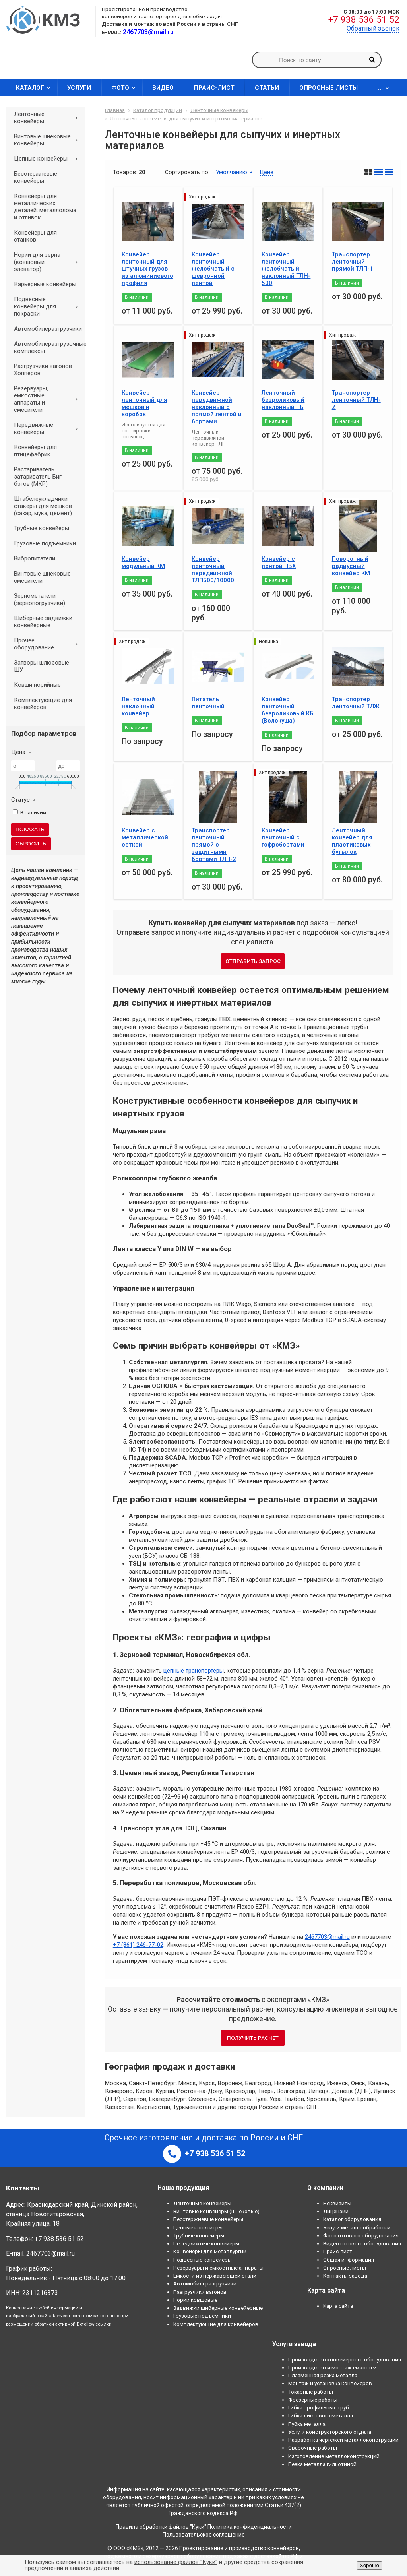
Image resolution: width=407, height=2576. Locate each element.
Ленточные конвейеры (48, 117)
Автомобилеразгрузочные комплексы (49, 347)
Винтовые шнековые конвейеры (48, 140)
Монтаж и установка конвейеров (330, 2383)
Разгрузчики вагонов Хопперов (43, 369)
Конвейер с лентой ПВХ (279, 562)
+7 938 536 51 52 (363, 19)
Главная (115, 110)
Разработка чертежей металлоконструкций (343, 2439)
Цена (18, 752)
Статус (20, 799)
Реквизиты (337, 2203)
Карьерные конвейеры (45, 284)
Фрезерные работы (312, 2399)
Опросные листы (328, 87)
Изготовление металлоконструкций (334, 2456)
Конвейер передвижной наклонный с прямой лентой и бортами (217, 407)
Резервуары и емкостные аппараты (218, 2267)
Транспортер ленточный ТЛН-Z (356, 400)
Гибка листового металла (320, 2415)
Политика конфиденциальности (249, 2527)
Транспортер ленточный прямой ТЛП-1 (352, 261)
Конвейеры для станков (35, 236)
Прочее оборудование (48, 644)
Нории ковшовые (195, 2300)
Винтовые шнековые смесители (42, 577)
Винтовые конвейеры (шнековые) (216, 2211)
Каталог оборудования (352, 2219)
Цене (266, 172)
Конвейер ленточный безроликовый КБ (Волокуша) (287, 710)
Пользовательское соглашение (204, 2534)
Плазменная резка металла (322, 2375)
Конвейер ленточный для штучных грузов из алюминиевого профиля (147, 269)
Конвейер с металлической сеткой (145, 837)
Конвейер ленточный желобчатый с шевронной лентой (213, 269)
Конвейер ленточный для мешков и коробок (144, 403)
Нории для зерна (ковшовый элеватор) (48, 262)
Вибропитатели (34, 558)
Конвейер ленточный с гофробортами (283, 837)
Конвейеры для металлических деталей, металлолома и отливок (45, 206)
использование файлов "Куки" (175, 2562)
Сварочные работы (312, 2447)
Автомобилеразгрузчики (48, 328)
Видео (163, 87)
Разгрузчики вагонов (200, 2292)
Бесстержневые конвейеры (35, 177)
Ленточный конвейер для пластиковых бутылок (352, 841)
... (386, 88)
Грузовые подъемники (45, 543)
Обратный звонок (373, 28)
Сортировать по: (187, 172)
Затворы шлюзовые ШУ (41, 666)
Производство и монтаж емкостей (332, 2367)
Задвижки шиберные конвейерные (218, 2308)
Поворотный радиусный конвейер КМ (351, 566)
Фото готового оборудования (361, 2235)
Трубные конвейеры (41, 528)
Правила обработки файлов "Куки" (161, 2527)
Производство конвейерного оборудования (344, 2359)
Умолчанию (231, 172)
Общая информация (348, 2259)
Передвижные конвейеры (48, 428)
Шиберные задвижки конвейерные (43, 621)
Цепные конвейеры (48, 158)
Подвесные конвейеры (202, 2259)
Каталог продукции (157, 110)
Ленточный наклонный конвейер (138, 706)
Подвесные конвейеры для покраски (48, 306)
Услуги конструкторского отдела (329, 2432)
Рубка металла (307, 2424)
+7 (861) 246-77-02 (138, 1944)
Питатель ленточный (208, 703)
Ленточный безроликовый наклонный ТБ (283, 400)
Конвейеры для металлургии (209, 2251)
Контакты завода (345, 2275)
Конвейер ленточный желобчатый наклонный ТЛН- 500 (286, 269)
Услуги (79, 87)
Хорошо (369, 2565)
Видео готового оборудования (362, 2243)
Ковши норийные (37, 684)
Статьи (267, 87)
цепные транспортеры (193, 1670)
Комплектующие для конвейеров (43, 703)
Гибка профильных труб (318, 2407)
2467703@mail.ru (327, 1936)
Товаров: (125, 172)
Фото (125, 88)
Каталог (35, 88)
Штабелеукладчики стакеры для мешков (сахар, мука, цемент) (43, 506)
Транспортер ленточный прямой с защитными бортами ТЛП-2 (214, 845)
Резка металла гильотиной (322, 2464)
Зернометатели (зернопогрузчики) (39, 599)
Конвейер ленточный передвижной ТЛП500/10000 (213, 569)
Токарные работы (310, 2391)
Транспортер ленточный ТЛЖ (356, 703)
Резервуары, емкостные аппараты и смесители (48, 399)
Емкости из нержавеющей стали (214, 2275)
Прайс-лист (214, 87)
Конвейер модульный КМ (143, 562)
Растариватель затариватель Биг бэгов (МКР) (38, 476)
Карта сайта (338, 2306)
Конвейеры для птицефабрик (35, 451)
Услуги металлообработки (356, 2227)
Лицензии (336, 2211)
